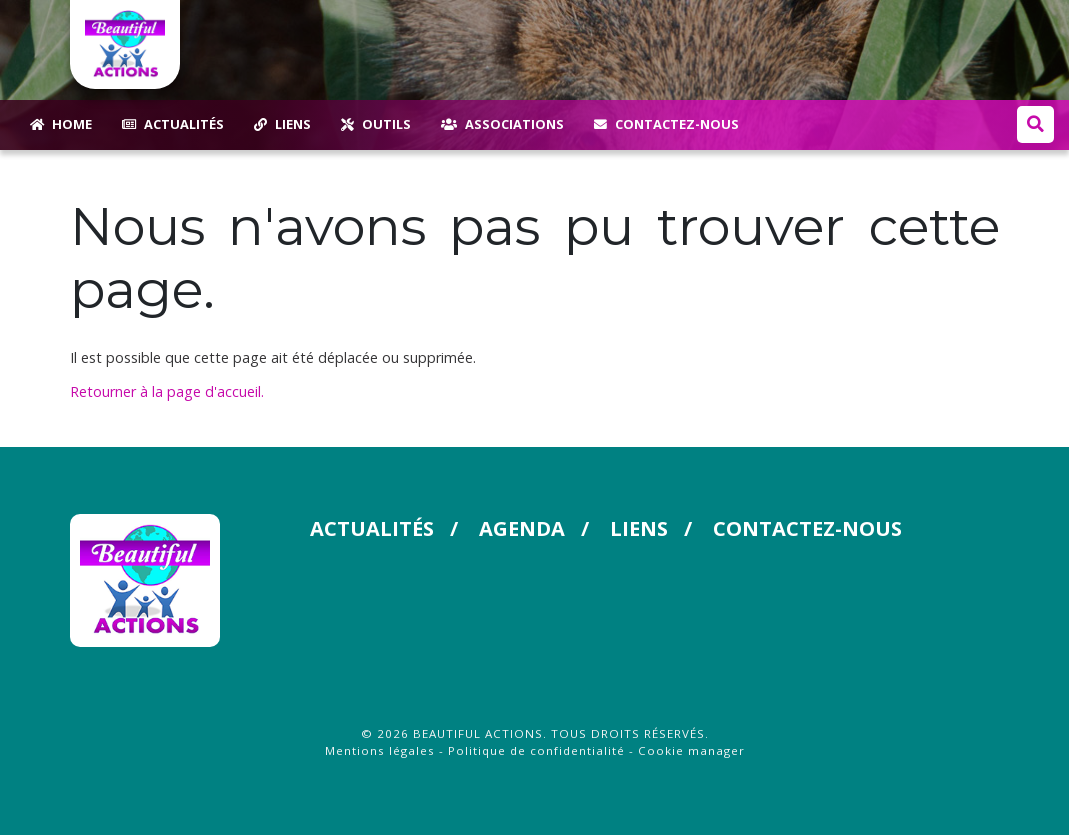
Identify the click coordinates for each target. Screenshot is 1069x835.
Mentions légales (380, 750)
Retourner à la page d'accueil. (167, 391)
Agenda (520, 528)
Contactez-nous (802, 528)
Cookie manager (691, 750)
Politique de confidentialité (536, 750)
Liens (636, 528)
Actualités (371, 528)
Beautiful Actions (478, 733)
